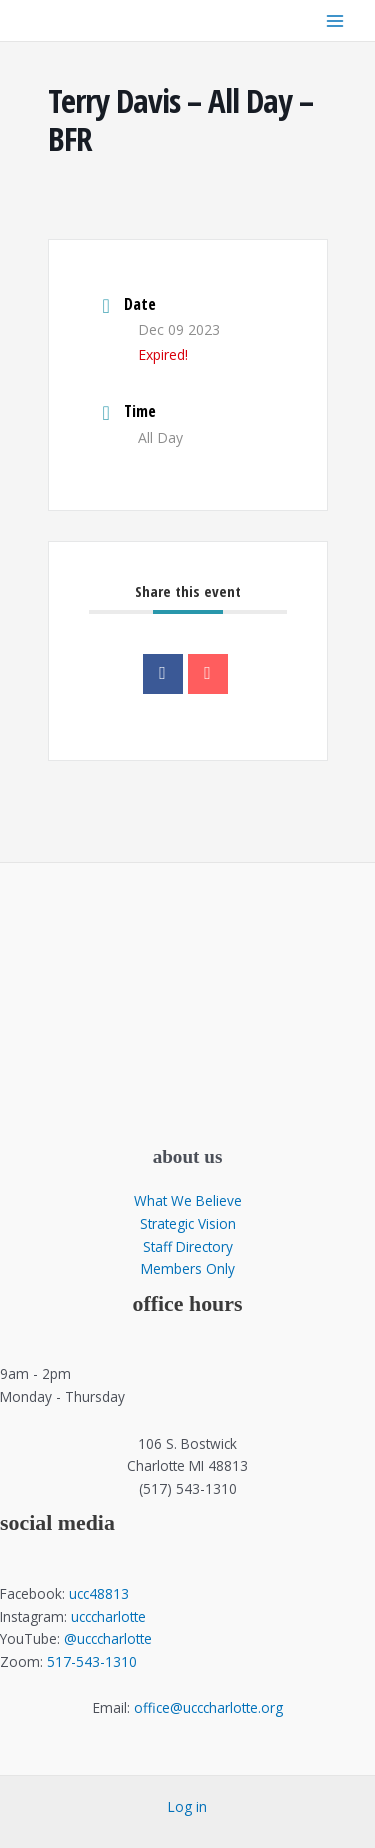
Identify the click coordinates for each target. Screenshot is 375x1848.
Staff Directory (188, 1246)
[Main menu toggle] (335, 20)
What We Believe (188, 1200)
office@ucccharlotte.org (208, 1707)
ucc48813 (99, 1593)
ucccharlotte (108, 1616)
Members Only (188, 1268)
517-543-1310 (92, 1661)
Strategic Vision (188, 1223)
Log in (187, 1806)
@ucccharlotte (108, 1638)
